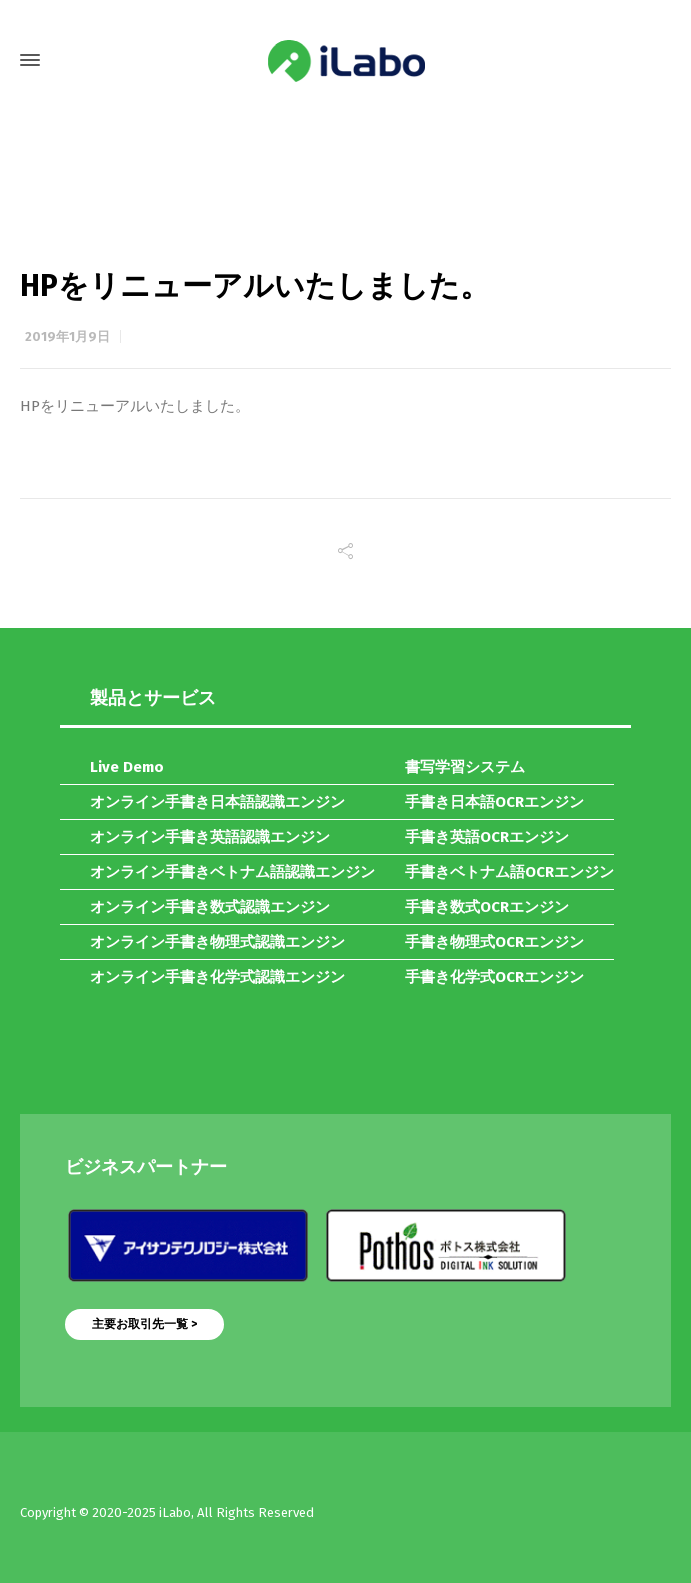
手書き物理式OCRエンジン (494, 942)
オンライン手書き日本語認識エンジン (217, 802)
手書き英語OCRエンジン (487, 837)
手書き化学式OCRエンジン (494, 977)
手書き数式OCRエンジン (487, 907)
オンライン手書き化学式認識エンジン (217, 977)
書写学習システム (465, 767)
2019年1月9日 (67, 336)
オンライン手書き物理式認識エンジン (217, 942)
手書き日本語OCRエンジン (494, 802)
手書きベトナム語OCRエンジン (509, 872)
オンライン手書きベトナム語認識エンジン (232, 872)
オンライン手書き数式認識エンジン (210, 907)
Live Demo (127, 767)
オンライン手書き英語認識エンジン (210, 837)
